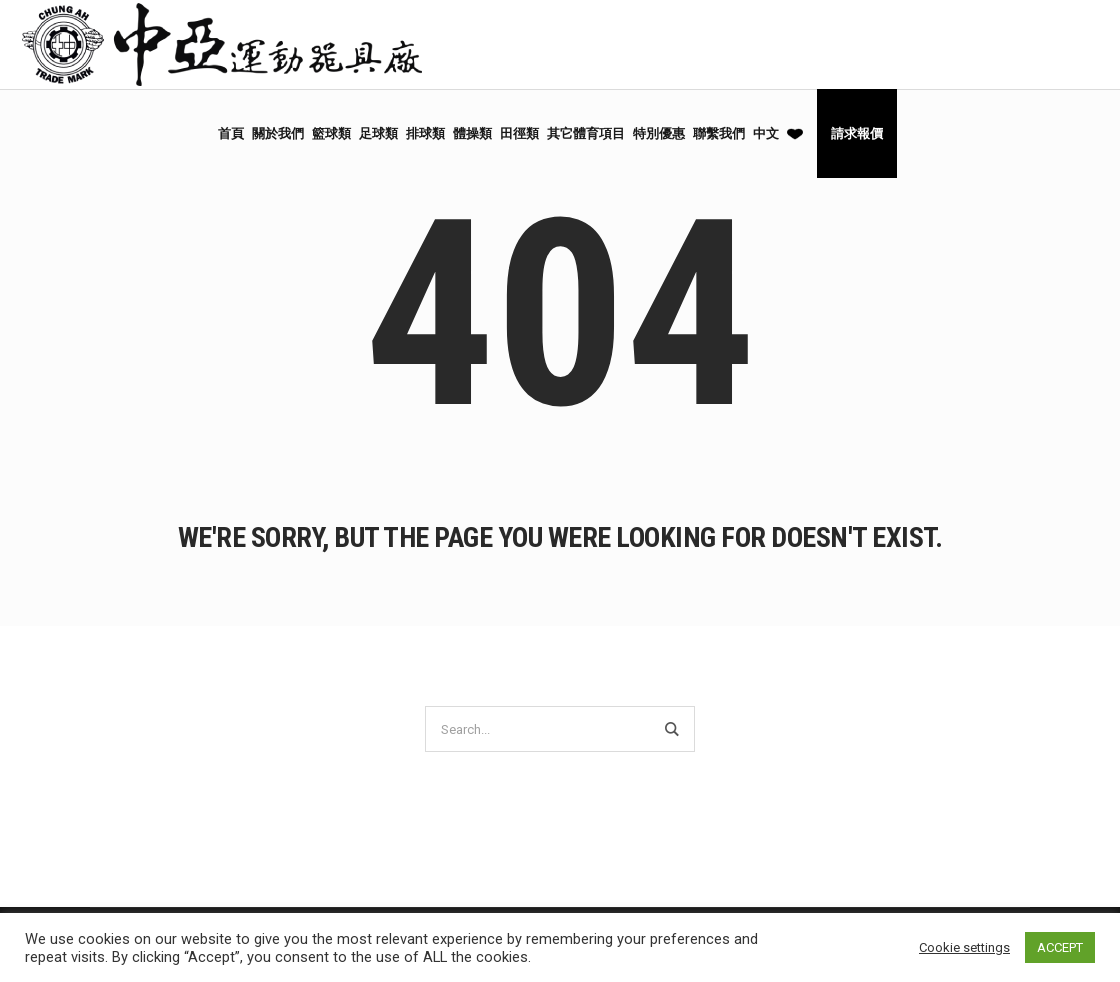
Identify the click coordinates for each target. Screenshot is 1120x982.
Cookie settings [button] (964, 947)
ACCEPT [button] (1060, 947)
